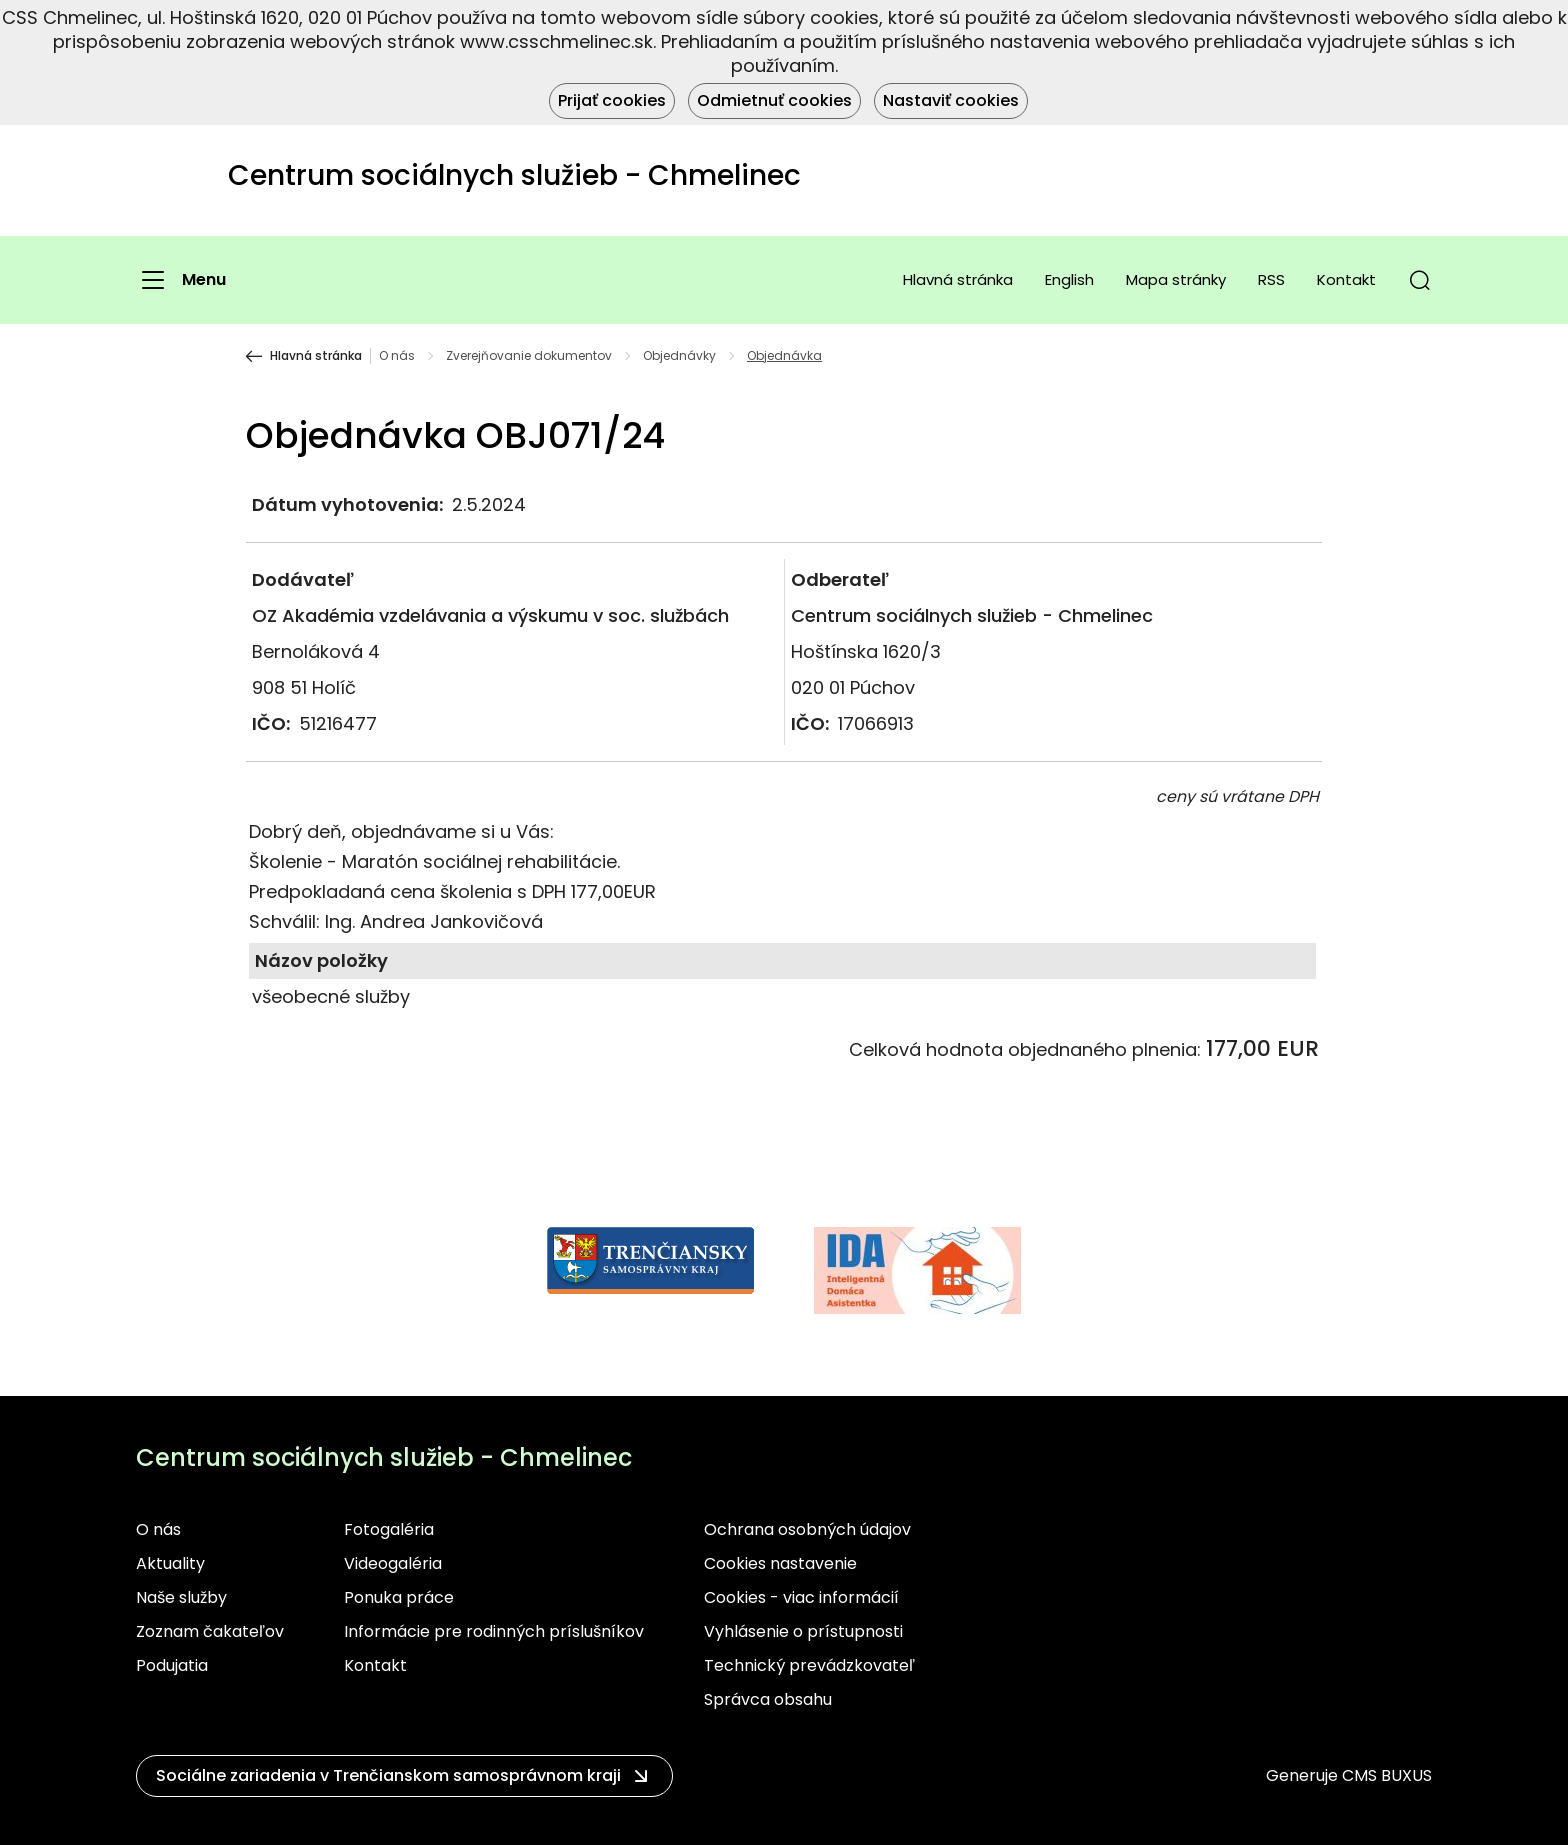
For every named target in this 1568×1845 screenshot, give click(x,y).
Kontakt (1346, 279)
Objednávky (679, 356)
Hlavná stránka (958, 279)
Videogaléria (393, 1563)
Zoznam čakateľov (210, 1631)
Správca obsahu (768, 1699)
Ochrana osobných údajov (807, 1529)
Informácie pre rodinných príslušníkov (494, 1631)
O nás (397, 356)
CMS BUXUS (1387, 1775)
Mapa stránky (1176, 279)
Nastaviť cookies (951, 100)
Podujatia (172, 1665)
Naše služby (181, 1597)
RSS (1271, 279)
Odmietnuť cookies (774, 100)
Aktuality (170, 1563)
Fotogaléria (389, 1529)
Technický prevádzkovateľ (809, 1665)
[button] (1420, 280)
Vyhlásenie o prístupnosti (803, 1631)
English (1069, 279)
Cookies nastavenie (780, 1563)
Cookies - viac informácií (801, 1597)
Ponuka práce (399, 1597)
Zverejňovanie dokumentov (529, 356)
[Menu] (181, 280)
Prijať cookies (612, 100)
